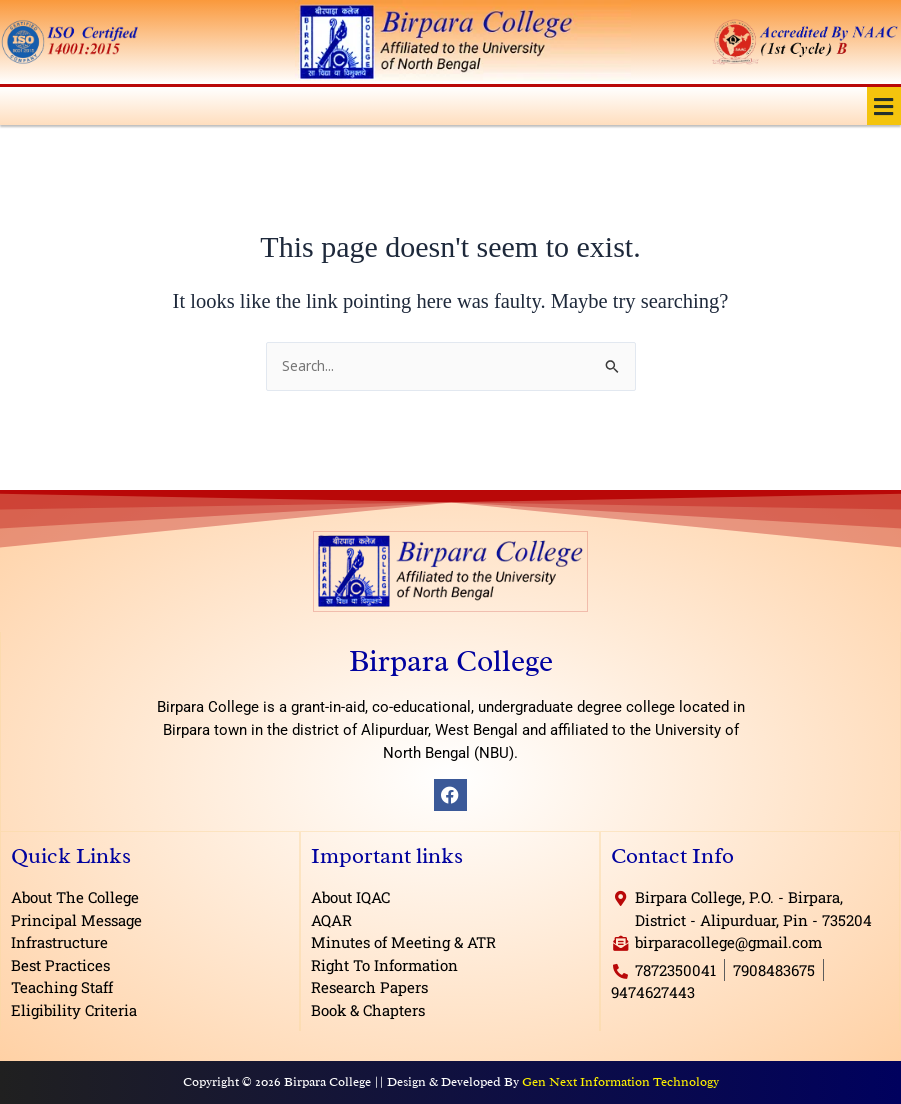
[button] (884, 106)
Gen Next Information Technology (620, 1081)
